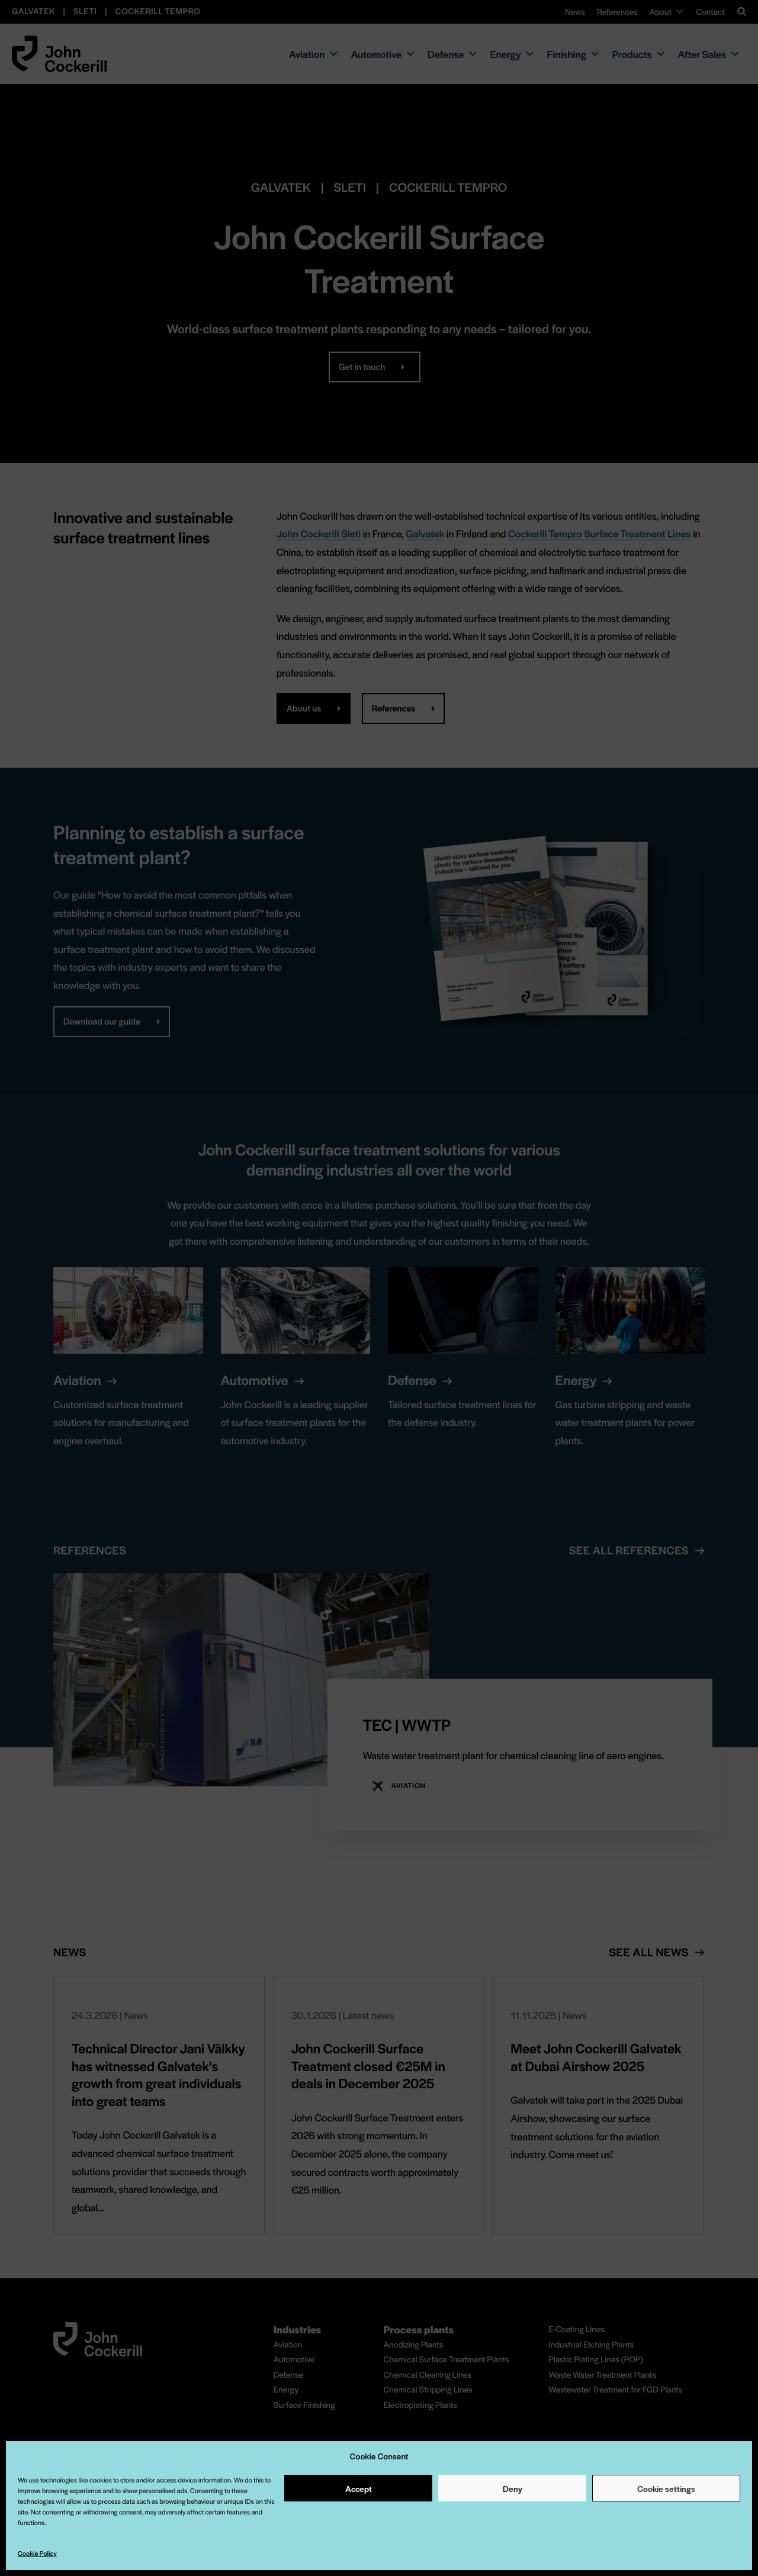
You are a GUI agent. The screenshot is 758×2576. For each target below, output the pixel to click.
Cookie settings (666, 2488)
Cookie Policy (37, 2553)
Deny (512, 2488)
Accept (358, 2488)
